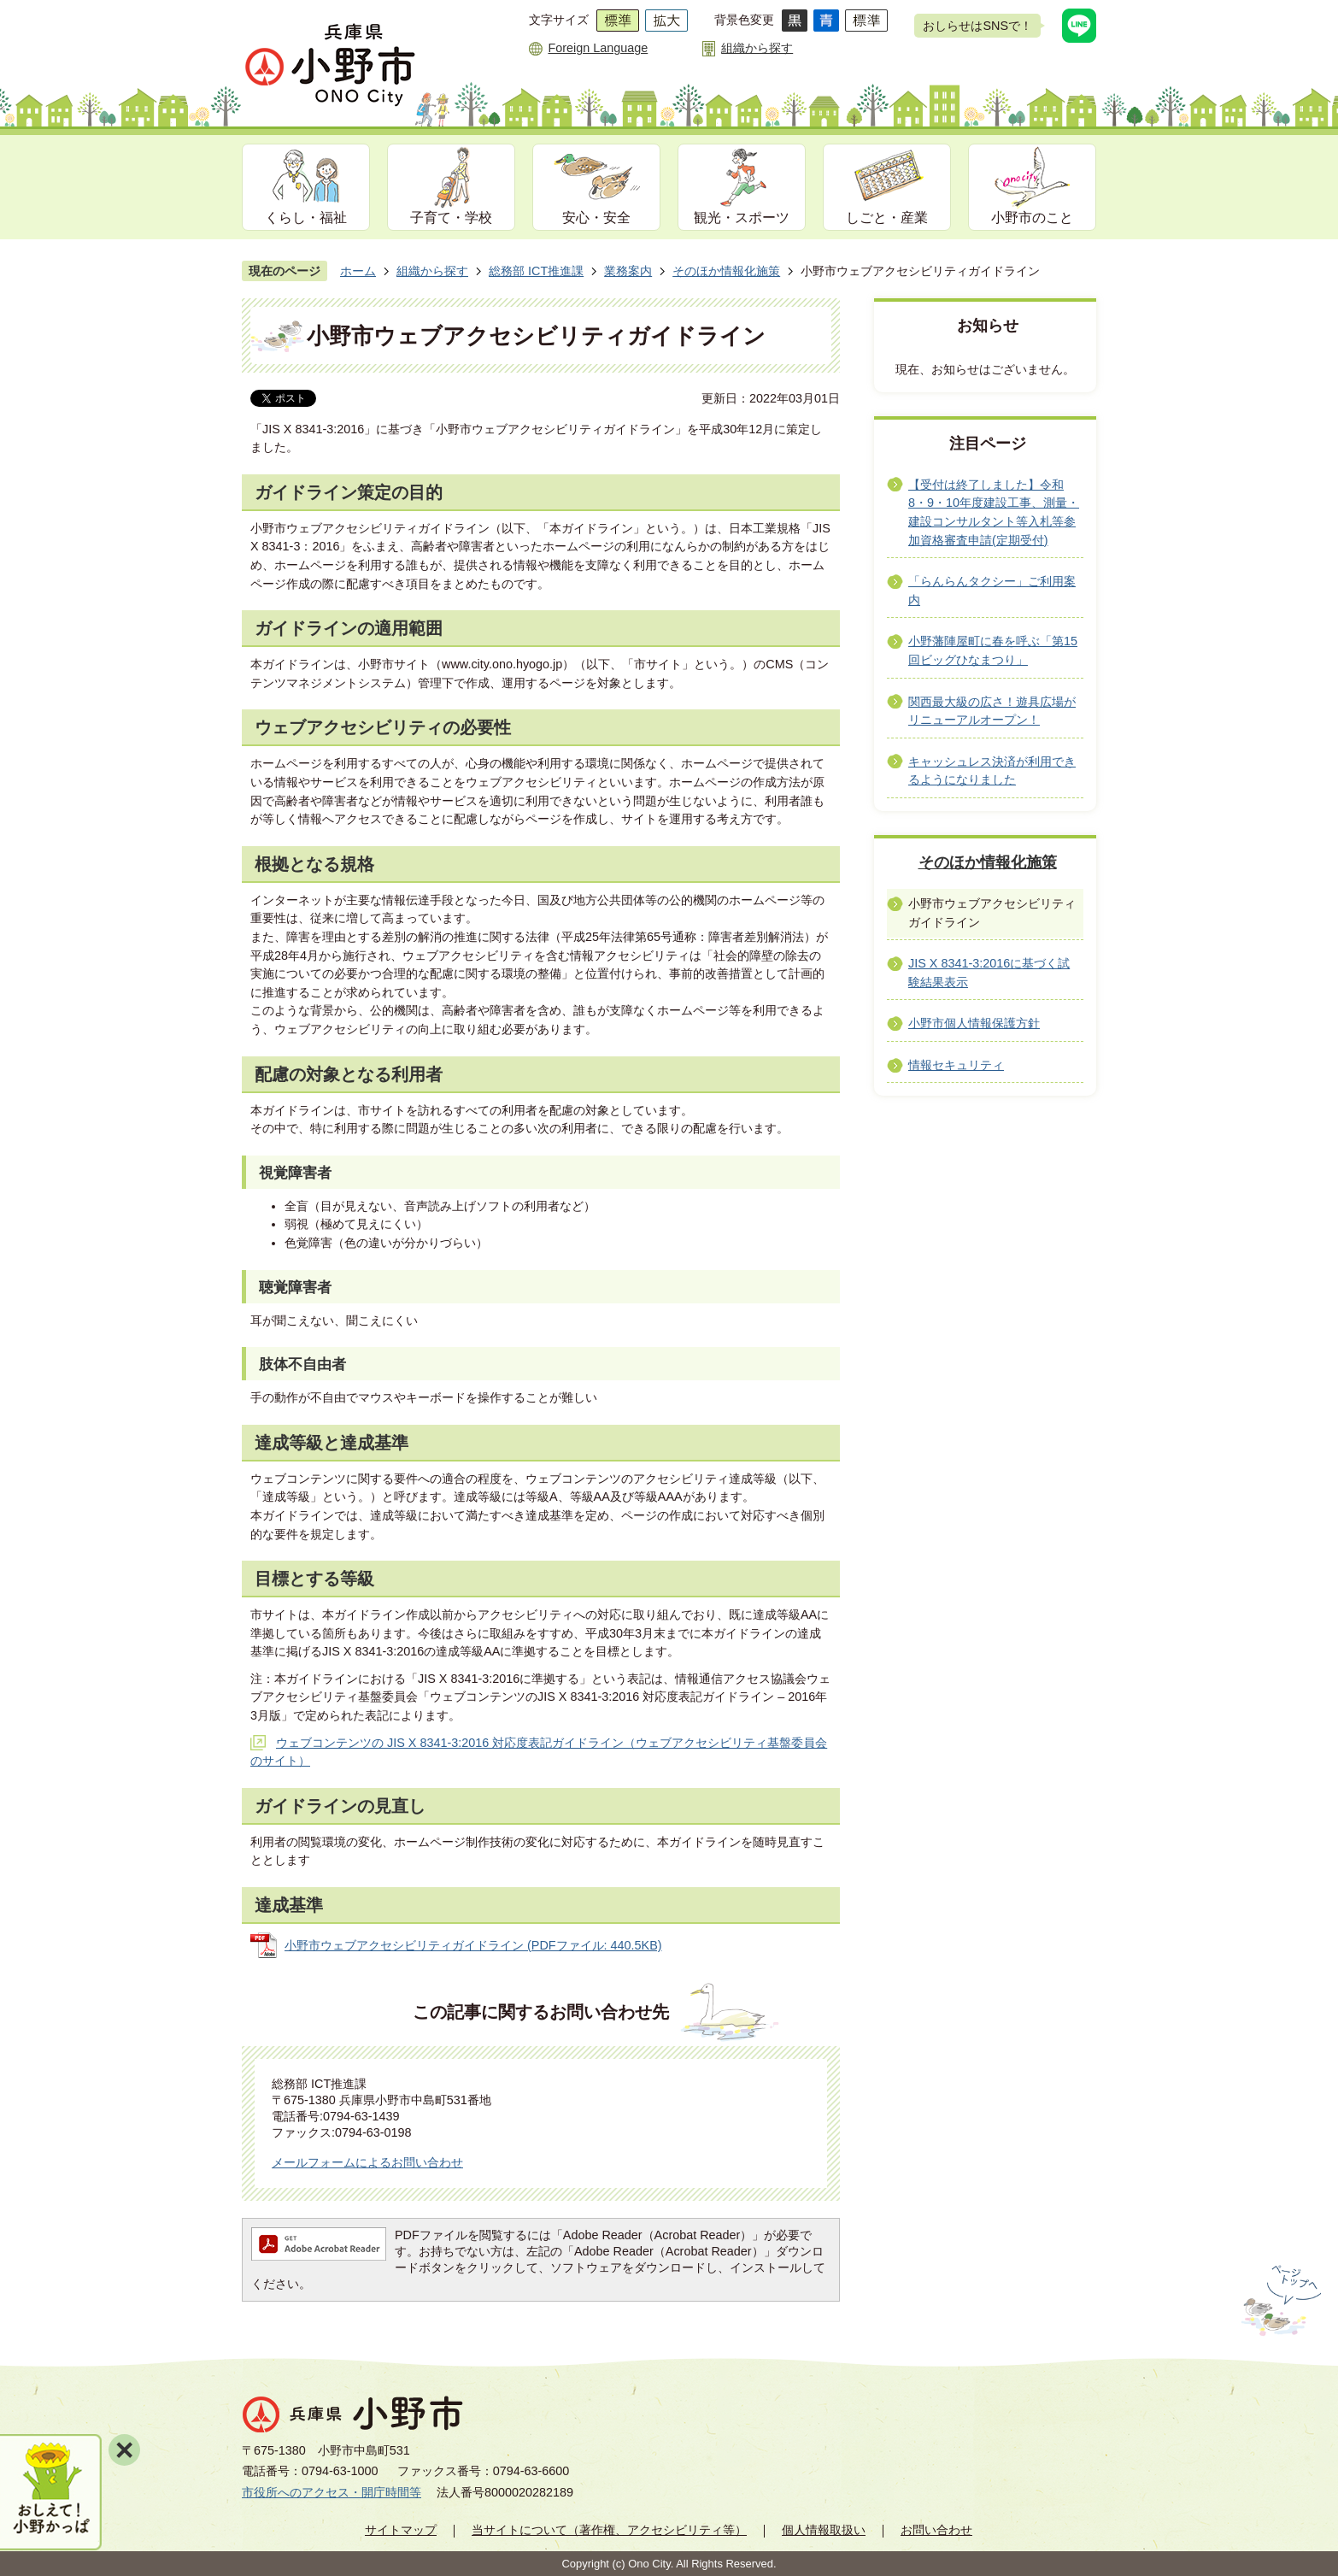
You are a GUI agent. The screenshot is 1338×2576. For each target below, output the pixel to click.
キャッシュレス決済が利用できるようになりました (992, 771)
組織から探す (757, 48)
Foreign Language (598, 48)
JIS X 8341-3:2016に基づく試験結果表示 (989, 972)
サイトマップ (401, 2530)
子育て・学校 (451, 217)
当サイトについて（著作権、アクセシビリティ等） (609, 2530)
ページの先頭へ (1279, 2300)
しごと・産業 (887, 217)
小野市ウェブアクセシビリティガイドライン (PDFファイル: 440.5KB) (473, 1945)
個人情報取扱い (824, 2530)
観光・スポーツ (741, 217)
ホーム (358, 271)
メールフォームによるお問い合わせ (367, 2162)
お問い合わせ (936, 2530)
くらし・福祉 (306, 217)
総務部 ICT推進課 (536, 271)
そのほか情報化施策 (726, 271)
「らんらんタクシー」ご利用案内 (992, 590)
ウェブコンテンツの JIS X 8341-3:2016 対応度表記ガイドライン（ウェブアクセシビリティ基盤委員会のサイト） (538, 1752)
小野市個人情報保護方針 (974, 1023)
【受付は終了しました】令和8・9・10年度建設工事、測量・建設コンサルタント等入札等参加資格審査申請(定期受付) (993, 512)
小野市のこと (1032, 217)
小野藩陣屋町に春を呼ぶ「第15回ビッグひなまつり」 (992, 650)
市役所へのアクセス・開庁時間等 (331, 2492)
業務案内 (628, 271)
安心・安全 (596, 217)
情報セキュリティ (956, 1065)
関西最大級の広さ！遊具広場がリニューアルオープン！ (992, 711)
